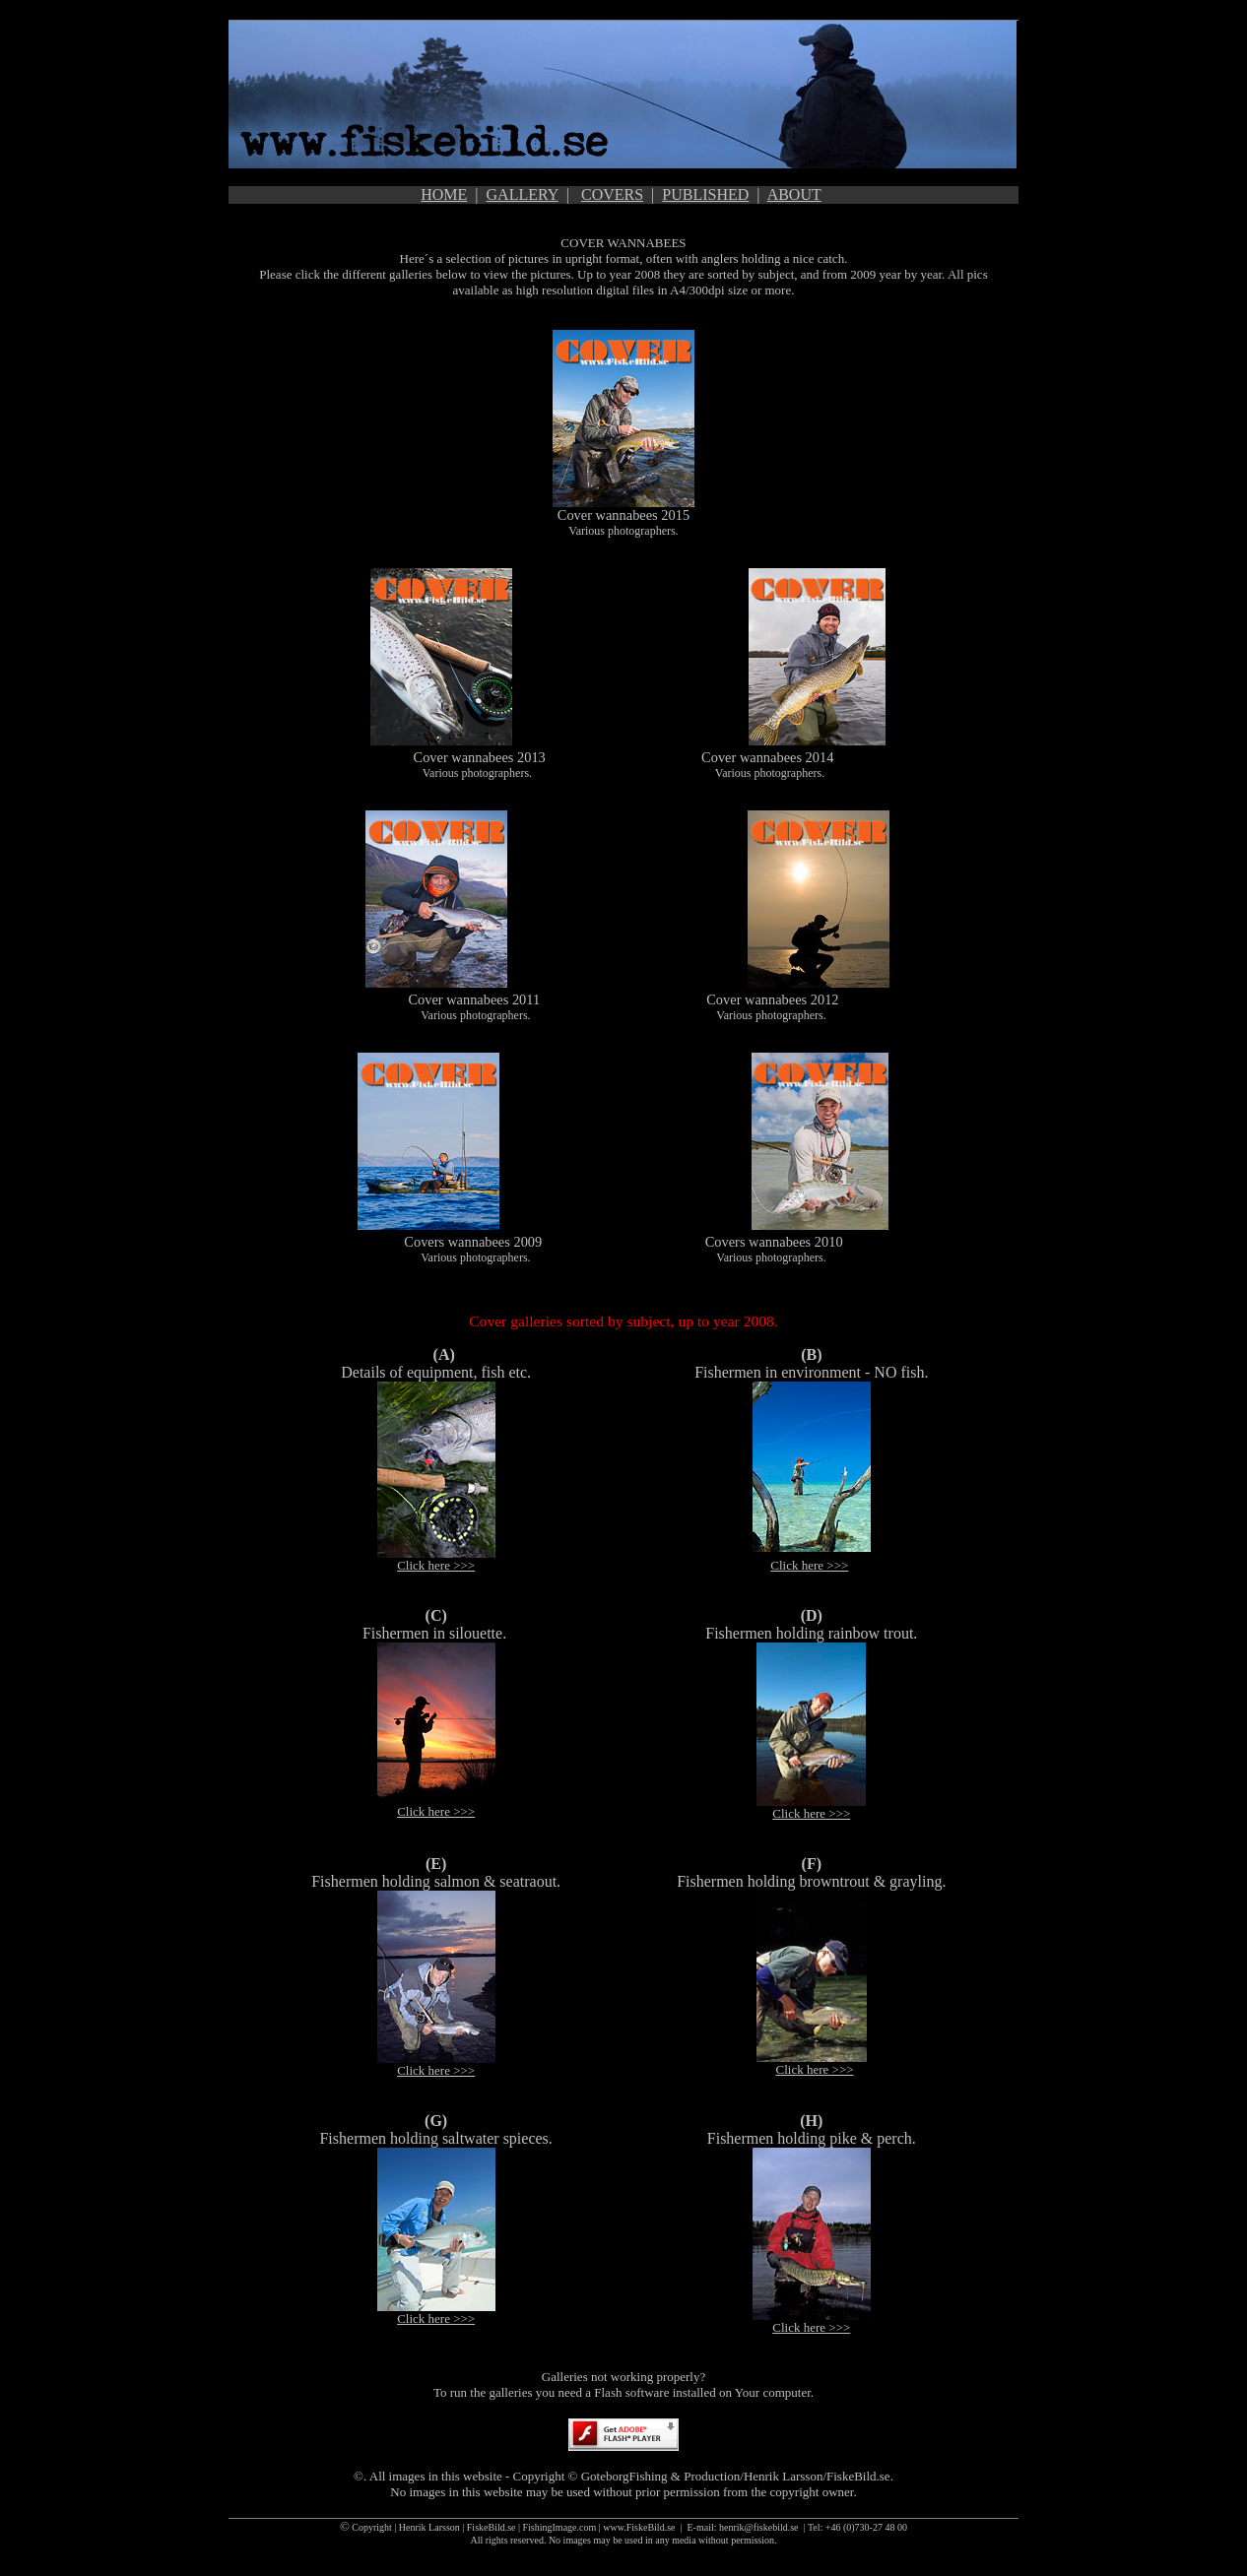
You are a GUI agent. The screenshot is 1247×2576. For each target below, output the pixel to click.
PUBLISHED (705, 194)
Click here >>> (436, 1565)
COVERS (612, 194)
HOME (444, 194)
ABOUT (794, 194)
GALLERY (522, 194)
